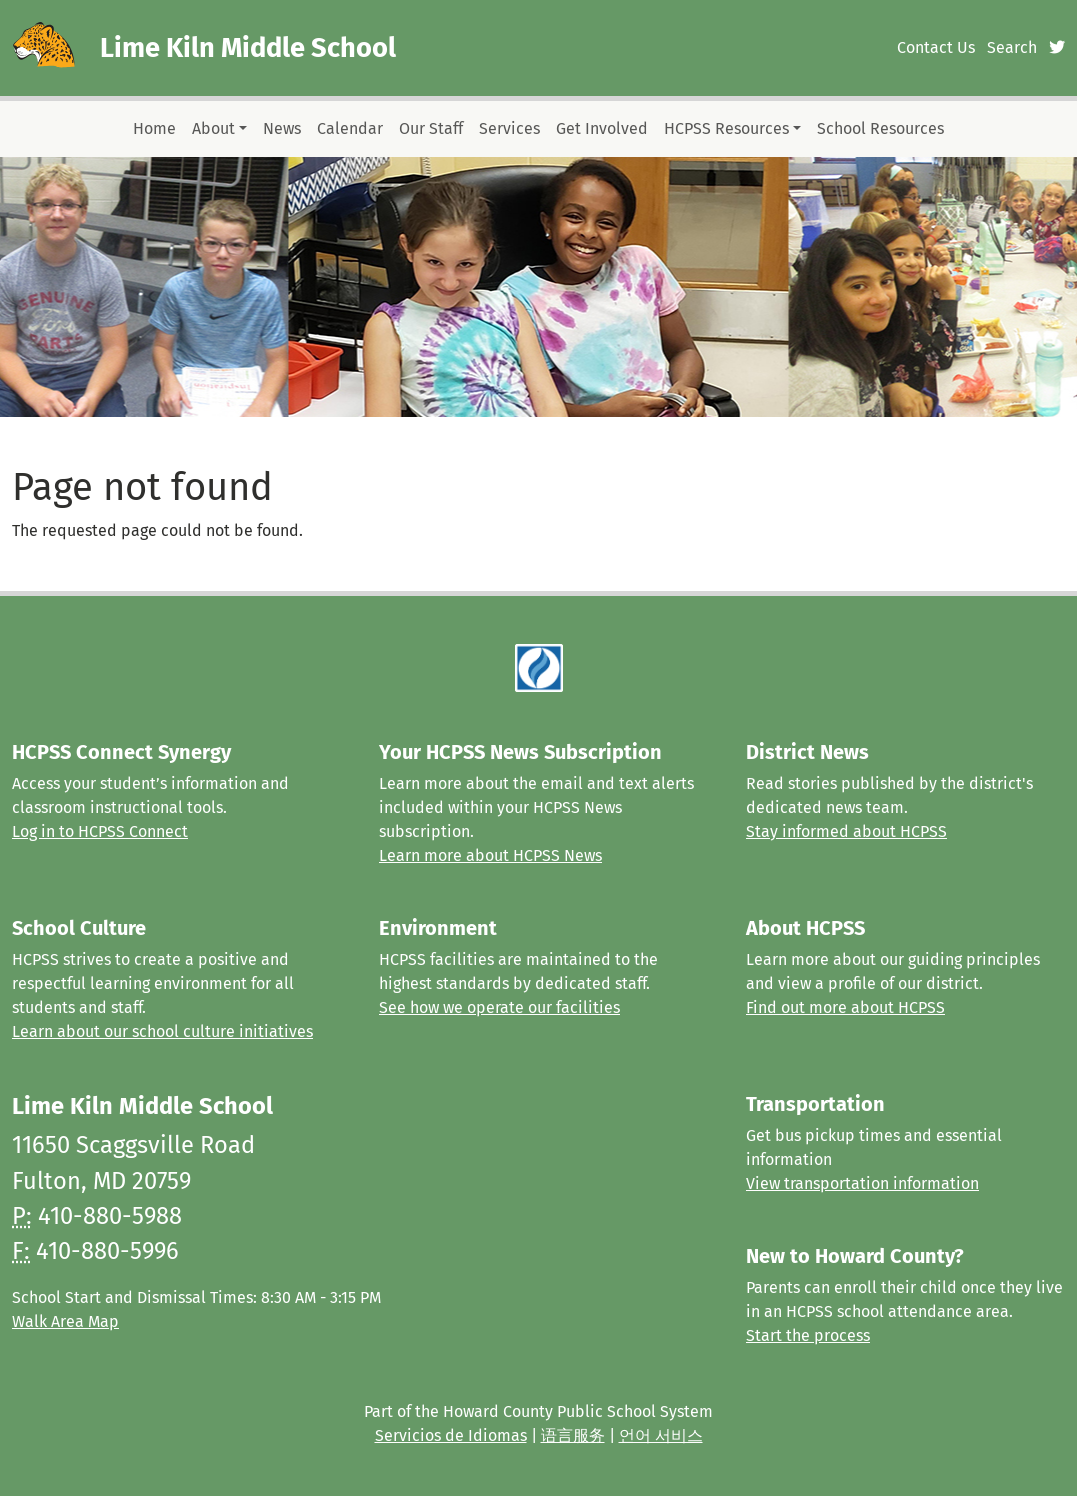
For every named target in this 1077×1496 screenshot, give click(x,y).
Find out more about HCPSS (845, 1007)
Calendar (350, 128)
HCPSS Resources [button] (726, 128)
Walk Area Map (65, 1321)
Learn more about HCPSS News (490, 855)
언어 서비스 (661, 1435)
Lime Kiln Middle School (248, 48)
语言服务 (573, 1435)
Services (509, 128)
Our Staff (431, 128)
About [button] (213, 128)
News (282, 128)
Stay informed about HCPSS (846, 831)
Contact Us (936, 47)
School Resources (880, 128)
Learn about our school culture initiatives (162, 1031)
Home (154, 128)
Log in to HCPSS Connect (100, 831)
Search (1012, 47)
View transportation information (862, 1183)
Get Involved (602, 128)
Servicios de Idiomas (451, 1435)
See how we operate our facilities (499, 1007)
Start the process (808, 1335)
